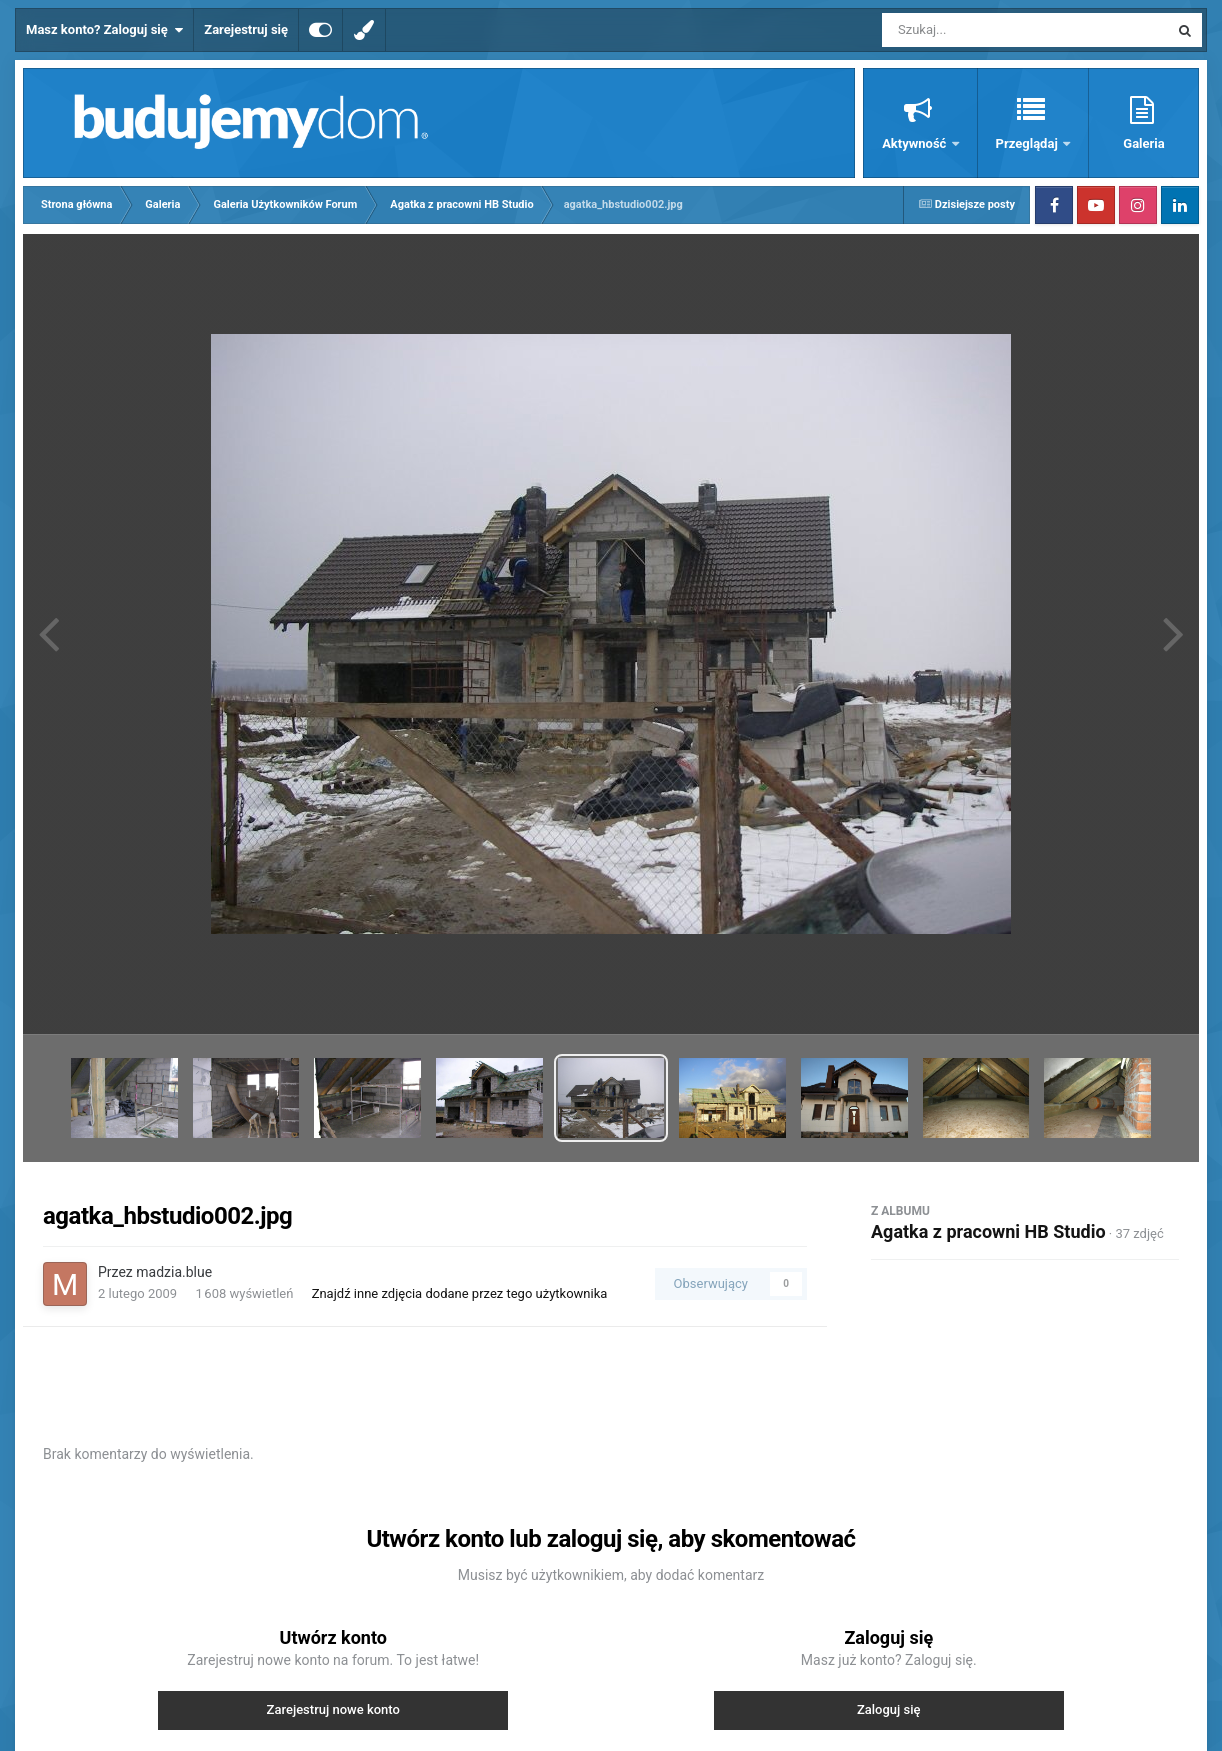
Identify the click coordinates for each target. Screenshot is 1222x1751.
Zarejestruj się (246, 29)
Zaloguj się (889, 1709)
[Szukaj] (980, 30)
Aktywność (915, 143)
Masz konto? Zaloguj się (104, 30)
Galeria (1143, 143)
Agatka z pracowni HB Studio (988, 1231)
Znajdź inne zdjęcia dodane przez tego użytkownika (460, 1293)
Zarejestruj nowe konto (333, 1709)
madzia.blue (174, 1272)
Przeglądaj (1028, 143)
